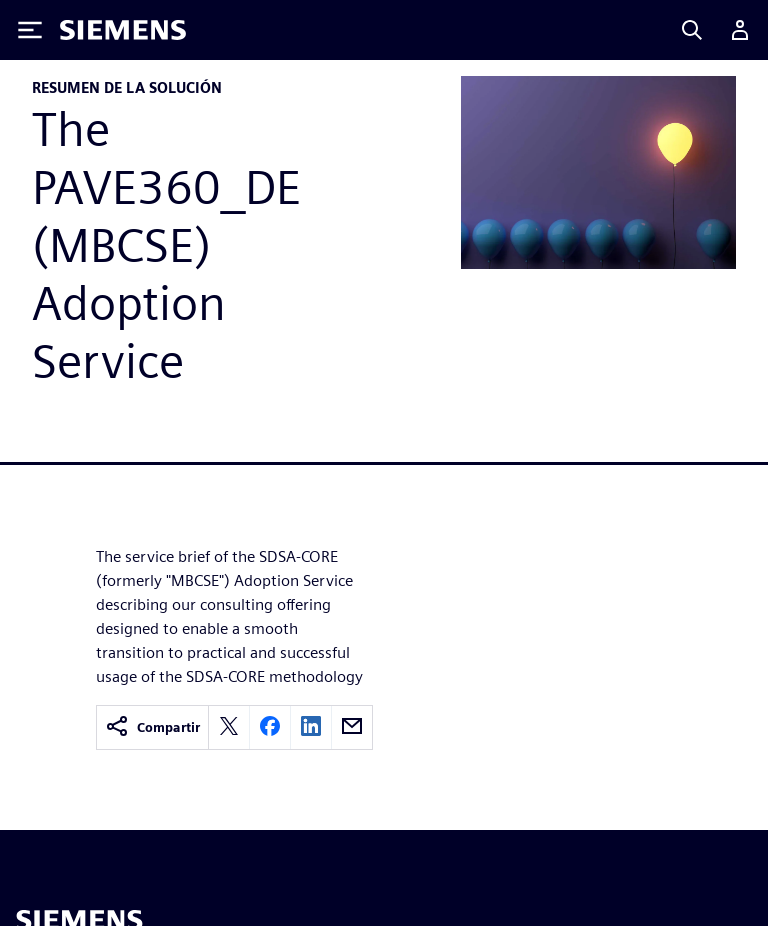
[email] (352, 727)
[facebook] (270, 727)
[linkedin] (311, 727)
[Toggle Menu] (30, 30)
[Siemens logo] (123, 30)
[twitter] (229, 727)
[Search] (692, 30)
